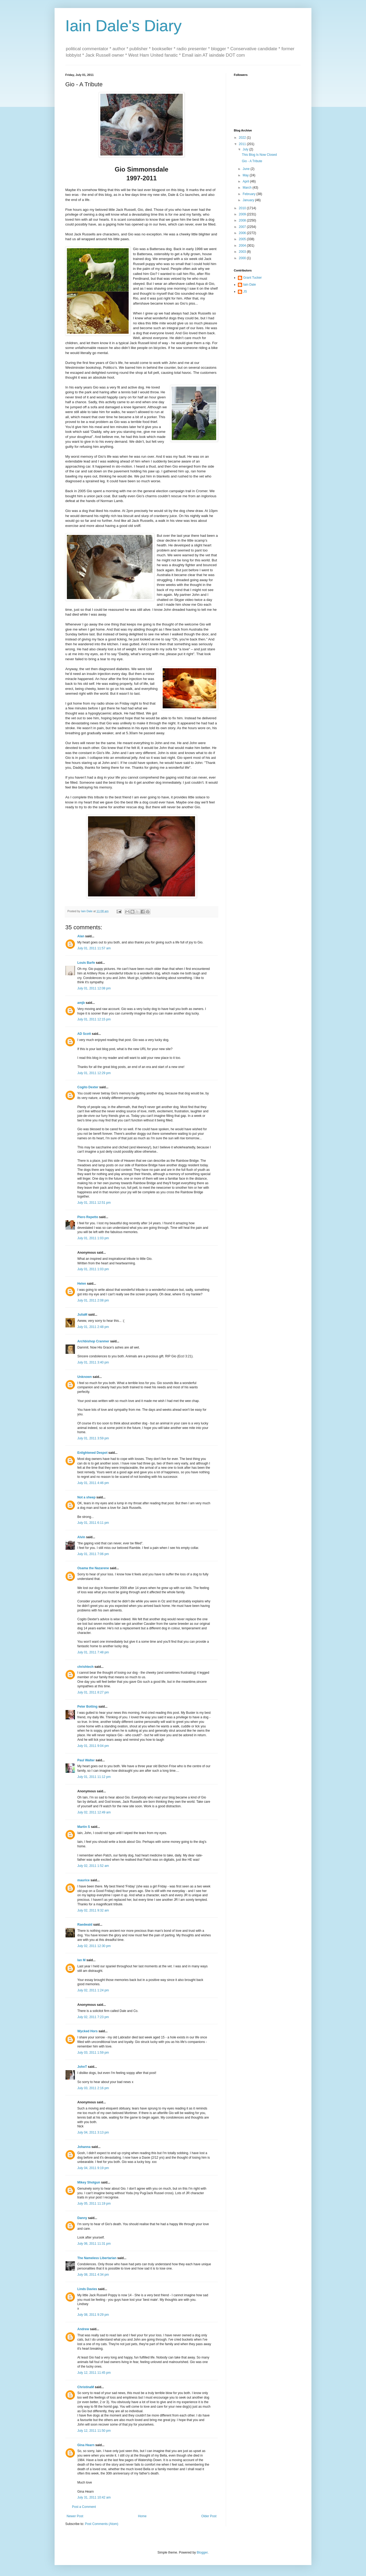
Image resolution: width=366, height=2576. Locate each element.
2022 (243, 137)
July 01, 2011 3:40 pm (93, 1362)
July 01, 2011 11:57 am (94, 948)
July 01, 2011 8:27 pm (93, 1692)
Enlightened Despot (92, 1453)
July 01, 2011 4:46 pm (93, 1483)
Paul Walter (86, 1760)
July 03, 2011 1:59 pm (93, 2052)
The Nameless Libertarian (96, 2258)
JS (245, 291)
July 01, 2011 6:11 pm (93, 1523)
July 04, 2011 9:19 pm (93, 2168)
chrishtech (85, 1667)
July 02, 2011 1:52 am (93, 1866)
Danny (82, 2218)
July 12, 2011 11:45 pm (94, 2373)
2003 (243, 252)
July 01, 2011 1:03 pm (93, 1238)
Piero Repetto (87, 1217)
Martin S (83, 1827)
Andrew (83, 2329)
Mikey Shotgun (88, 2182)
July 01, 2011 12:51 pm (94, 1203)
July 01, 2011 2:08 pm (93, 1300)
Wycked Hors (87, 2031)
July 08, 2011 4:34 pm (93, 2274)
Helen (81, 1283)
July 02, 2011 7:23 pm (93, 2017)
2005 (243, 239)
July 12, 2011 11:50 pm (94, 2431)
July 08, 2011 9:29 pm (93, 2315)
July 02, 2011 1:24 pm (93, 1990)
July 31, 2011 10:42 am (94, 2497)
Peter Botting (87, 1706)
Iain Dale (249, 284)
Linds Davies (87, 2289)
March (248, 187)
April (246, 181)
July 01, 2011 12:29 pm (94, 1073)
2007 (243, 227)
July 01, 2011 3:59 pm (93, 1438)
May (246, 175)
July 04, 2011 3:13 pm (93, 2132)
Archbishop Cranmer (93, 1341)
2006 (243, 233)
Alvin (81, 1537)
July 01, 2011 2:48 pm (93, 1327)
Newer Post (75, 2516)
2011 (243, 144)
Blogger (202, 2552)
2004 (243, 245)
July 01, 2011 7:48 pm (93, 1652)
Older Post (208, 2516)
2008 (243, 220)
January (249, 200)
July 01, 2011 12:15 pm (94, 1019)
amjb (81, 1003)
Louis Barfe (86, 963)
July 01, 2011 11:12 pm (94, 1777)
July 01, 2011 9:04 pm (93, 1746)
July (246, 149)
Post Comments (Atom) (101, 2524)
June (246, 169)
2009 (243, 214)
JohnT (82, 2067)
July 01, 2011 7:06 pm (93, 1554)
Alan (80, 936)
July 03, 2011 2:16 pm (93, 2088)
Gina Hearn (85, 2445)
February (249, 194)
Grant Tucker (252, 277)
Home (142, 2516)
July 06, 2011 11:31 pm (94, 2243)
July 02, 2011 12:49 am (94, 1812)
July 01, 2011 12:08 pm (94, 988)
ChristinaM (85, 2387)
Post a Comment (84, 2507)
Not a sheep (86, 1497)
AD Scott (84, 1034)
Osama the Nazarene (93, 1568)
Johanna (83, 2147)
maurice (83, 1880)
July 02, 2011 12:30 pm (94, 1946)
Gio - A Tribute (252, 161)
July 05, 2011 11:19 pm (94, 2203)
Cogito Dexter (87, 1087)
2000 (243, 258)
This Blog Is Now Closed (259, 155)
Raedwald (84, 1924)
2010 (243, 208)
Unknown (84, 1377)
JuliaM (82, 1314)
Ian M (81, 1960)
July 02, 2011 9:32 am (93, 1910)
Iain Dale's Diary (123, 26)
